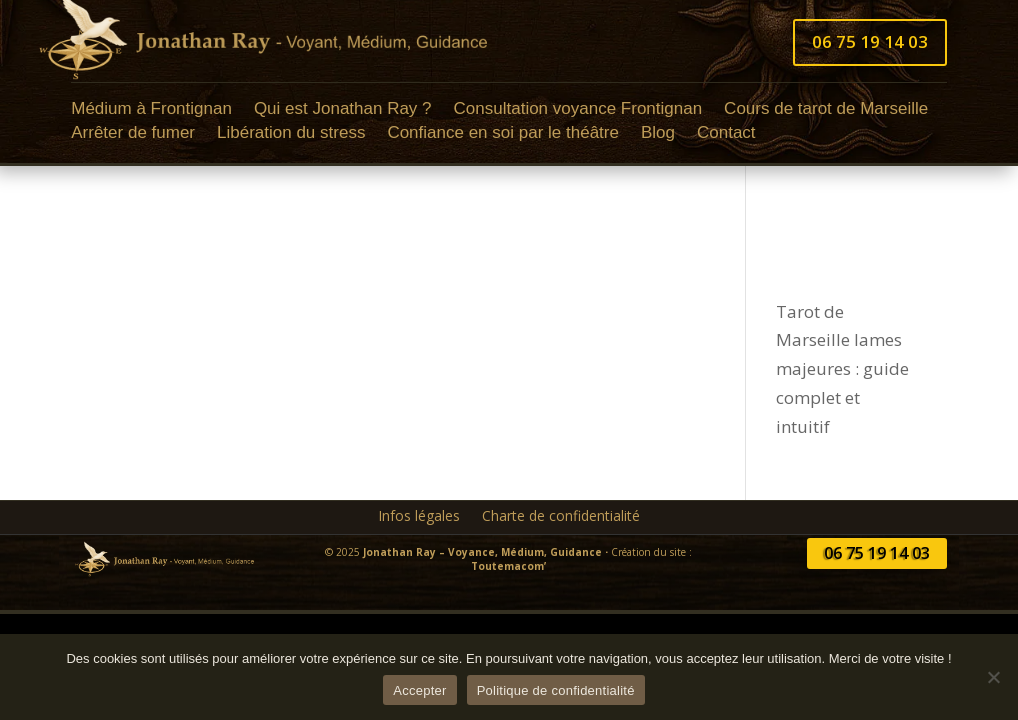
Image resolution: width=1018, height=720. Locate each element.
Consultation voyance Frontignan (578, 111)
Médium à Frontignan (151, 111)
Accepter (419, 690)
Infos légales (419, 517)
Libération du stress (291, 135)
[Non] (993, 677)
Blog (658, 135)
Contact (726, 135)
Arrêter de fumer (133, 135)
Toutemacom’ (508, 566)
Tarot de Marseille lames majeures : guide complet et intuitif (842, 369)
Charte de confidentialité (561, 517)
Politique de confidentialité (556, 690)
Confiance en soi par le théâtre (503, 135)
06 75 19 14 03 (870, 41)
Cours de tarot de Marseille (826, 111)
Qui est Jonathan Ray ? (343, 111)
